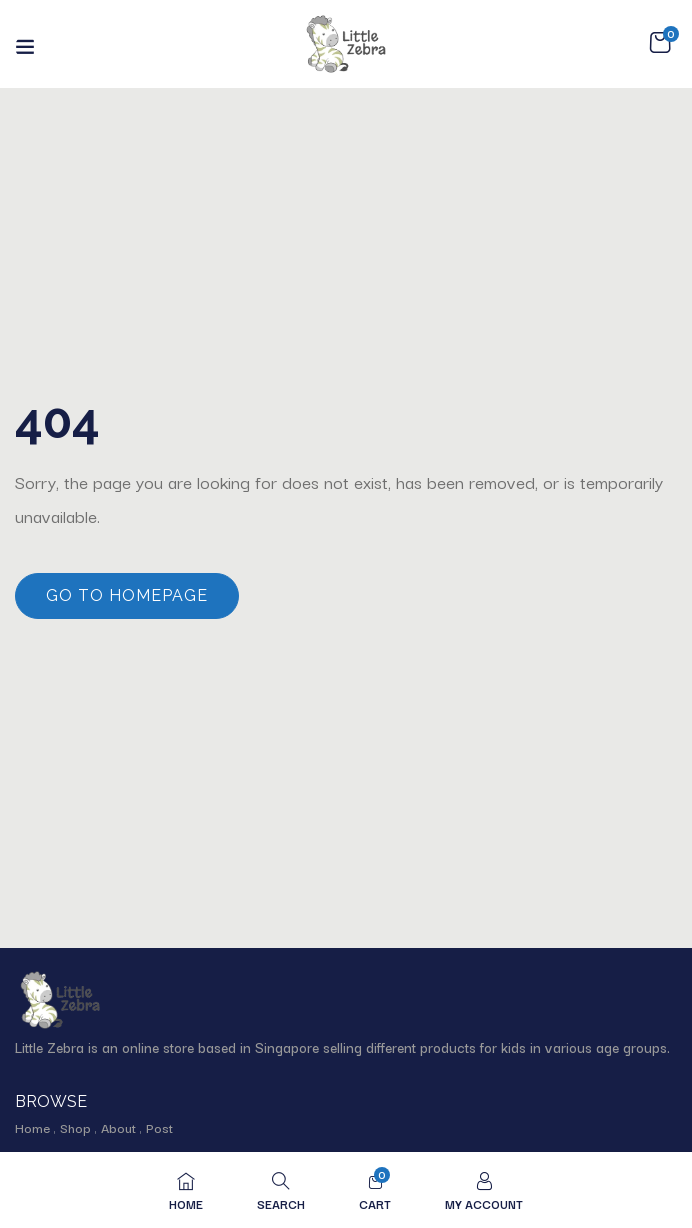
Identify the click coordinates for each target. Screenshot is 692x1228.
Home (32, 1127)
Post (159, 1127)
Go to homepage (127, 595)
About (118, 1127)
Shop (75, 1127)
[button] (660, 43)
